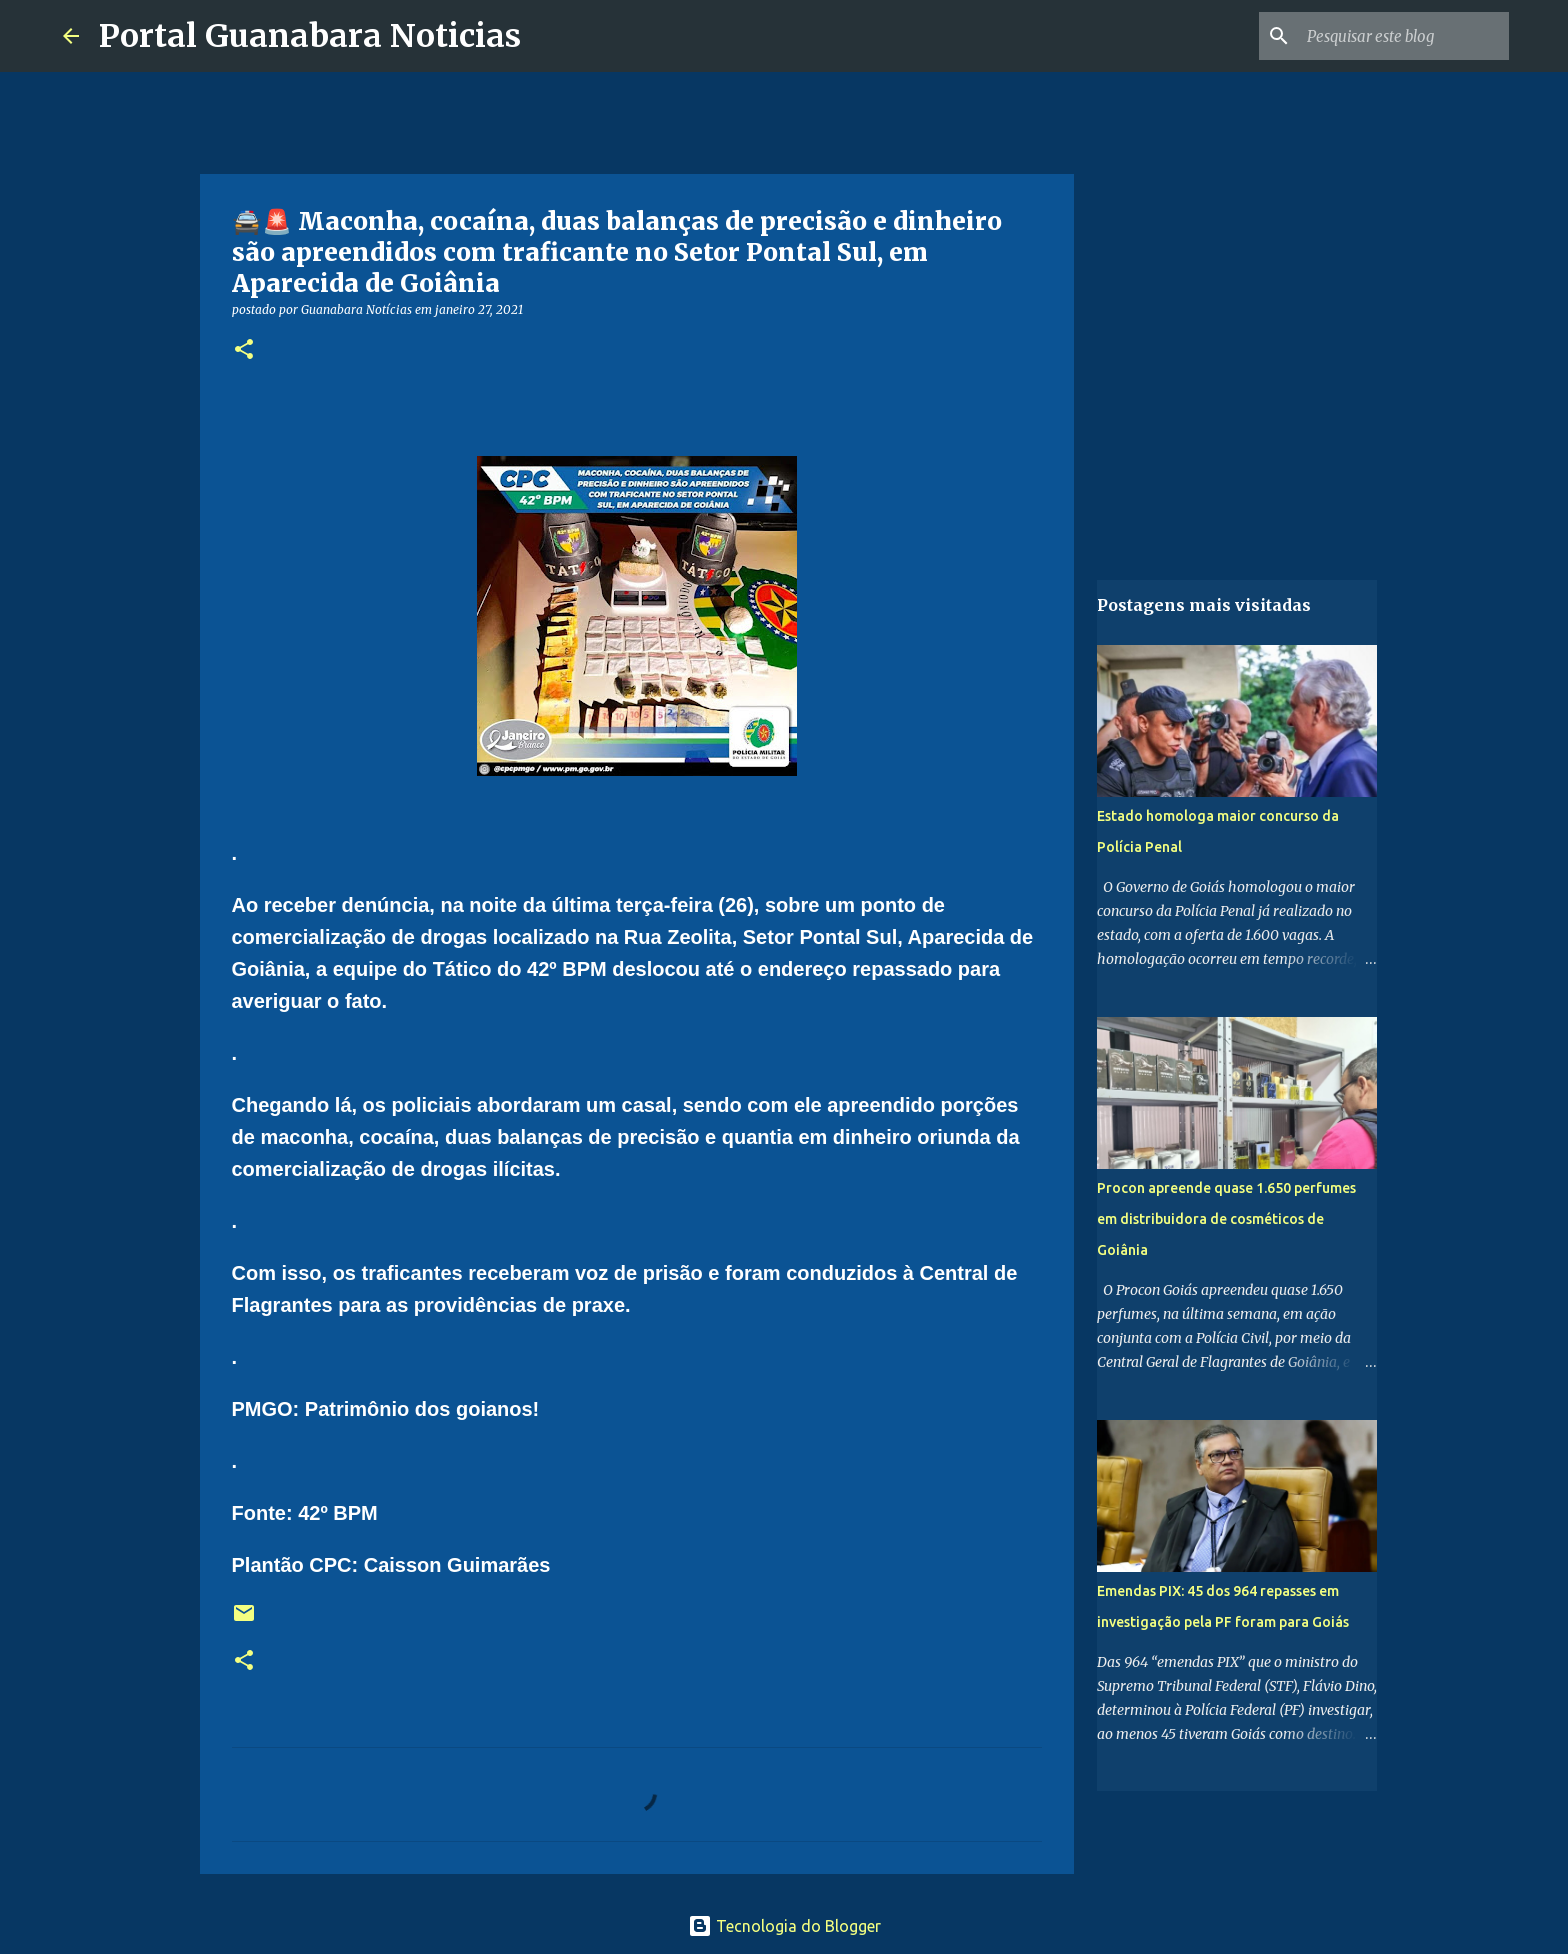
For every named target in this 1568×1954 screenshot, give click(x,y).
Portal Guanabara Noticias (310, 36)
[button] (244, 350)
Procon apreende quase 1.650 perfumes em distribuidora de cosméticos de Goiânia (1226, 1219)
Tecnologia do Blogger (784, 1926)
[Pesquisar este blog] (1404, 36)
